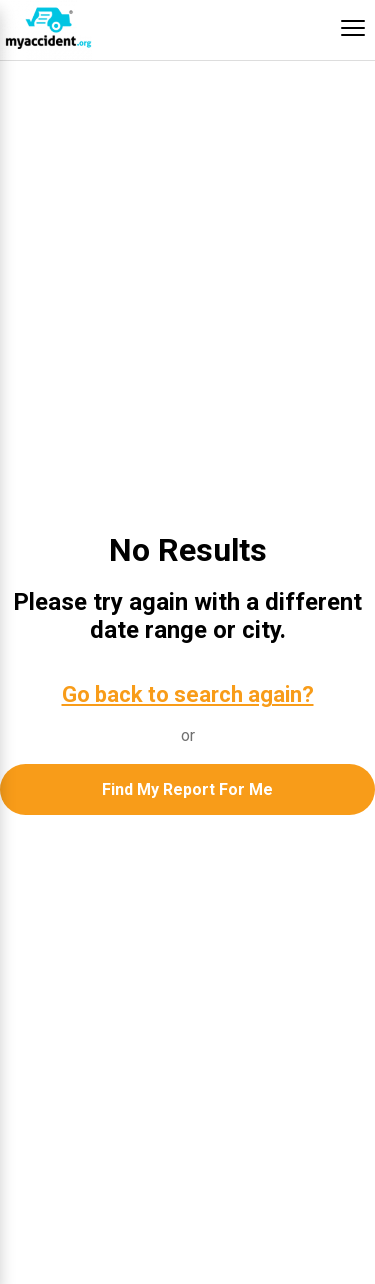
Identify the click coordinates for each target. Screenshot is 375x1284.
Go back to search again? (188, 694)
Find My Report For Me (187, 789)
